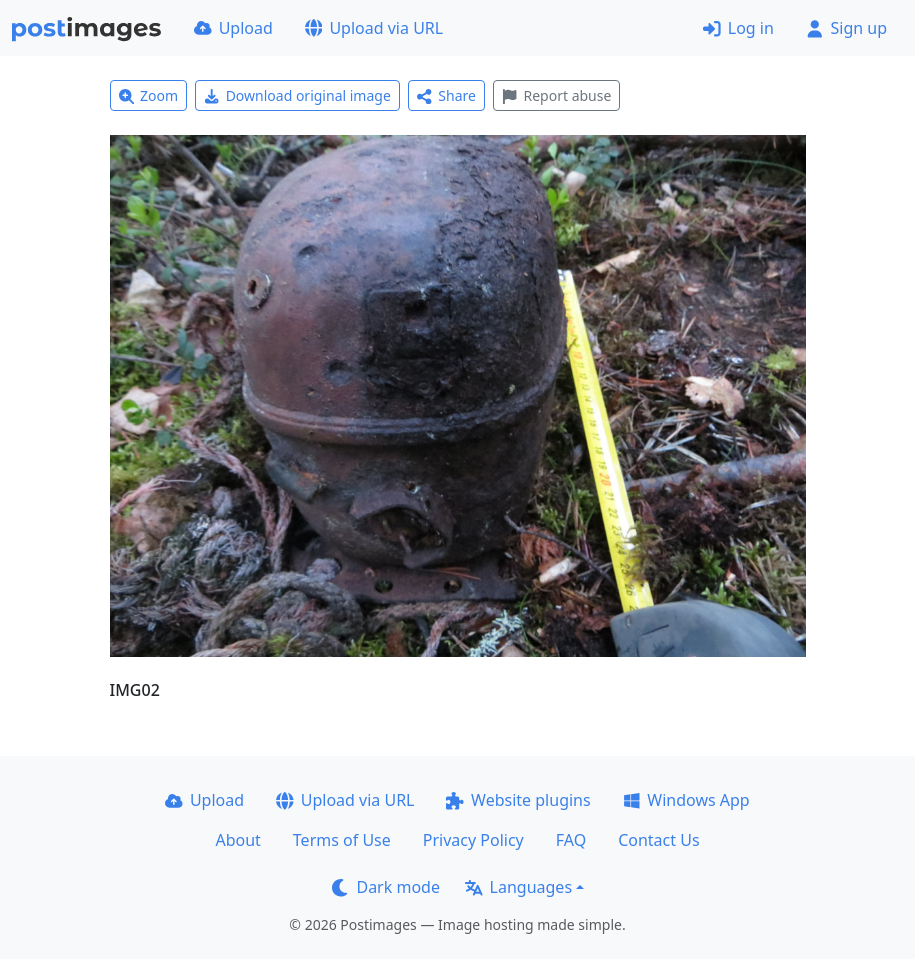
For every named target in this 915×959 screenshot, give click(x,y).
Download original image (297, 95)
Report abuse (556, 95)
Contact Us (658, 840)
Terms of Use (342, 840)
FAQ (571, 840)
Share (446, 95)
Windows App (686, 800)
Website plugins (518, 800)
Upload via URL (374, 28)
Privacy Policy (473, 840)
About (237, 840)
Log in (738, 28)
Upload (233, 28)
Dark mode (386, 887)
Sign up (846, 28)
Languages (518, 887)
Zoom (149, 95)
